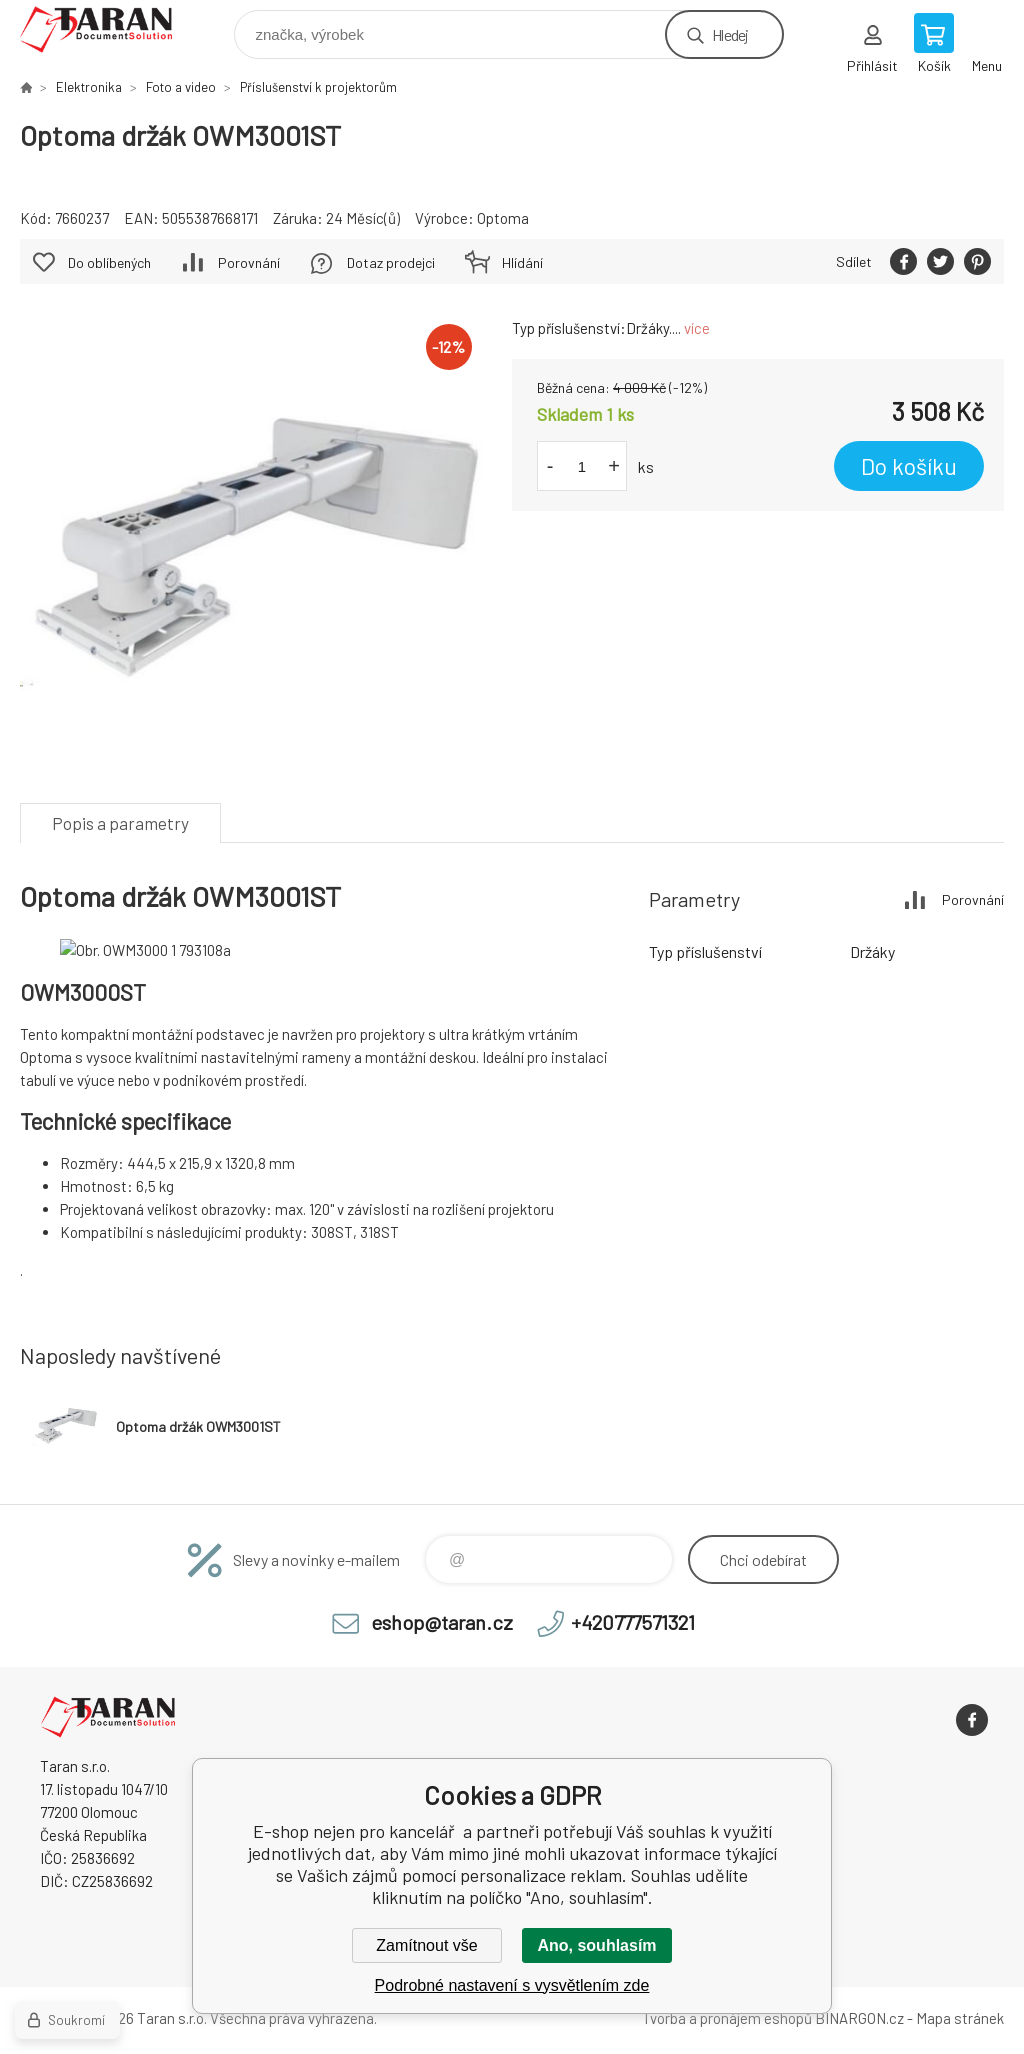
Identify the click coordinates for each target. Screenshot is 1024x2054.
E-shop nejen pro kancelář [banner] (108, 29)
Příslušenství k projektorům (318, 87)
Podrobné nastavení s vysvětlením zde (512, 1985)
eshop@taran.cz (442, 1622)
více (697, 328)
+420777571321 (633, 1622)
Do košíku (909, 466)
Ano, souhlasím (596, 1945)
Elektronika (89, 87)
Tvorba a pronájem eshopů (727, 2018)
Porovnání (249, 262)
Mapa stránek (960, 2018)
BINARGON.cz (859, 2018)
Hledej (730, 34)
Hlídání (522, 262)
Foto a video (181, 87)
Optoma (503, 218)
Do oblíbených (109, 262)
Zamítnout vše (426, 1945)
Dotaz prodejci (391, 262)
